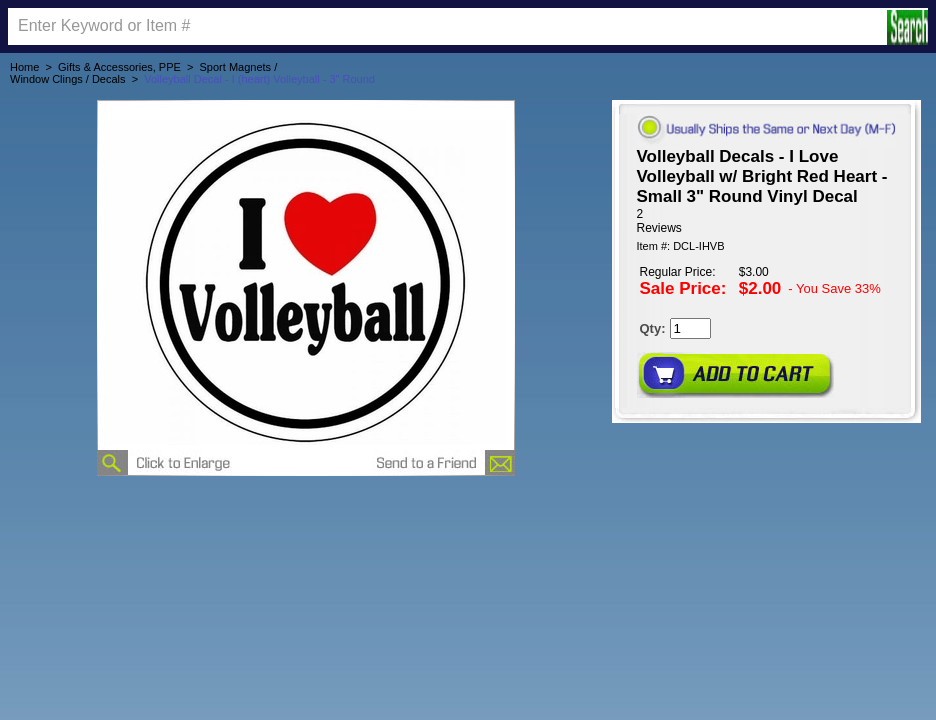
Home (24, 67)
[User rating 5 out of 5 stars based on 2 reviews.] (766, 221)
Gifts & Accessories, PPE (119, 67)
